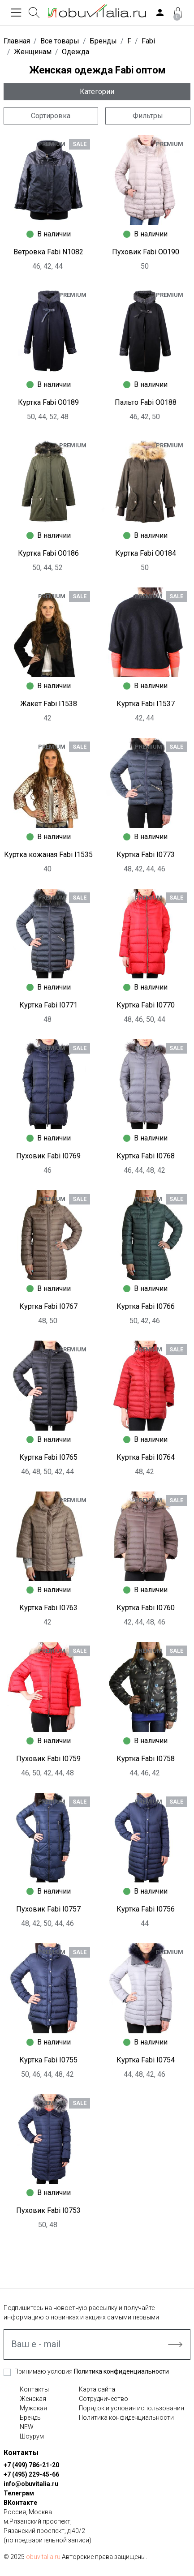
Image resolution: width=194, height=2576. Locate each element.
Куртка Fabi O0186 (48, 553)
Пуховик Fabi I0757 (48, 1909)
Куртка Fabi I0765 (48, 1457)
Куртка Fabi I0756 (145, 1909)
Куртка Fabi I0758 (145, 1758)
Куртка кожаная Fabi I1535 (48, 854)
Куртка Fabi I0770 (145, 1005)
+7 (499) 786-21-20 (31, 2465)
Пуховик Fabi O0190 (145, 252)
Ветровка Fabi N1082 (48, 252)
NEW (27, 2426)
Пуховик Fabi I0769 (48, 1156)
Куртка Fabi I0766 (145, 1306)
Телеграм (19, 2493)
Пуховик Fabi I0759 (48, 1758)
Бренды (31, 2417)
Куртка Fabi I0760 (145, 1607)
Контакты (34, 2389)
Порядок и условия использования (131, 2408)
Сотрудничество (103, 2398)
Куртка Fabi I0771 (48, 1005)
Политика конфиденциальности (121, 2371)
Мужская (33, 2408)
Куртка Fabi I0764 (145, 1457)
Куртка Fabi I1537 (145, 703)
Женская (33, 2398)
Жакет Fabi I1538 (48, 703)
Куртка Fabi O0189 (48, 402)
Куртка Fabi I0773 (145, 854)
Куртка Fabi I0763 (48, 1607)
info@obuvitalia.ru (31, 2483)
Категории (97, 91)
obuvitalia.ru (43, 2556)
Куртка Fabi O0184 (145, 553)
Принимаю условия (91, 2371)
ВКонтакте (20, 2502)
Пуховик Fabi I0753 (48, 2210)
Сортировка (50, 115)
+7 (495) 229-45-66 (31, 2474)
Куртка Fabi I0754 (145, 2060)
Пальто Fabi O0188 (146, 402)
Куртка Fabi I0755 (48, 2060)
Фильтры (148, 115)
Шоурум (32, 2436)
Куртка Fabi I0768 (145, 1156)
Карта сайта (97, 2389)
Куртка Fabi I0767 (48, 1306)
